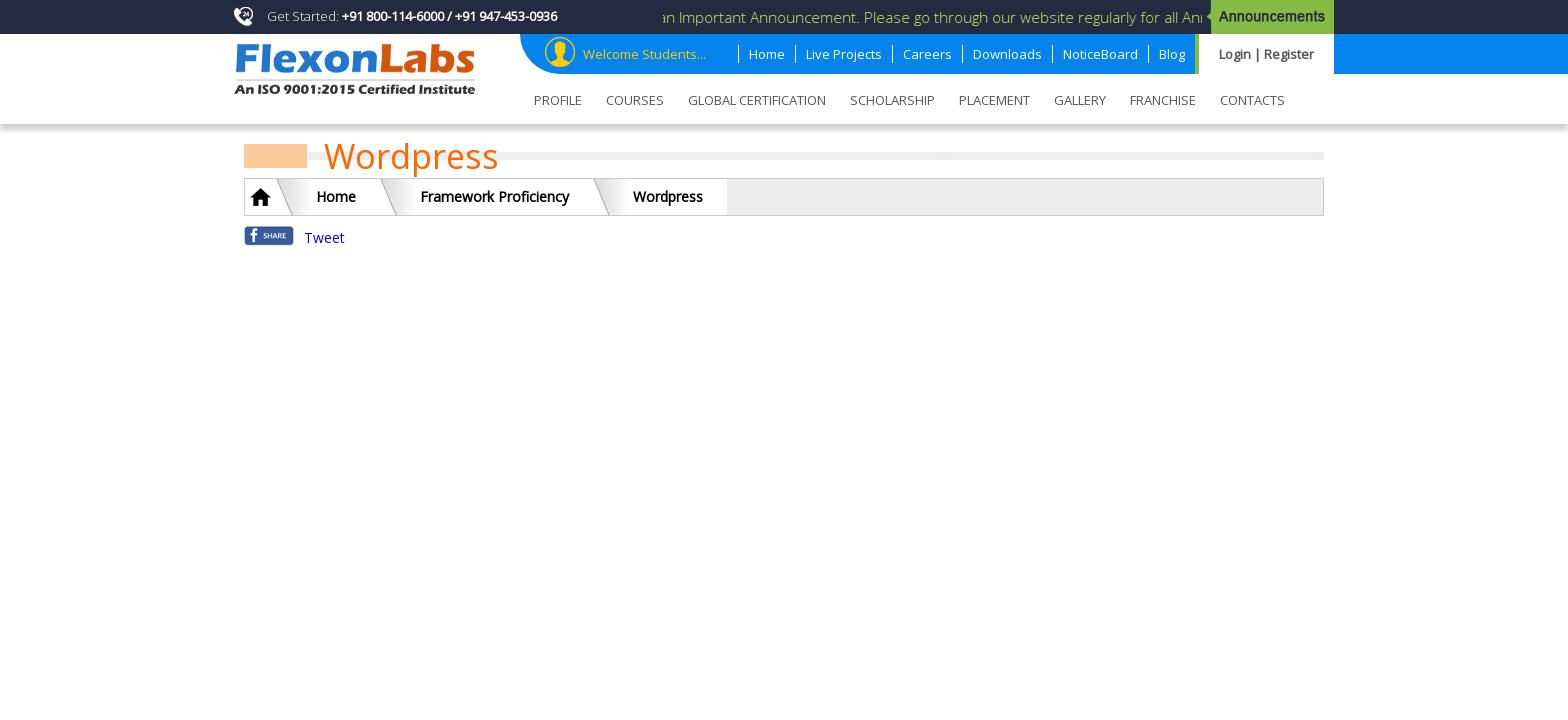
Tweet (324, 237)
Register (1289, 54)
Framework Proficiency (494, 196)
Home (336, 196)
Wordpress (668, 196)
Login (1236, 54)
